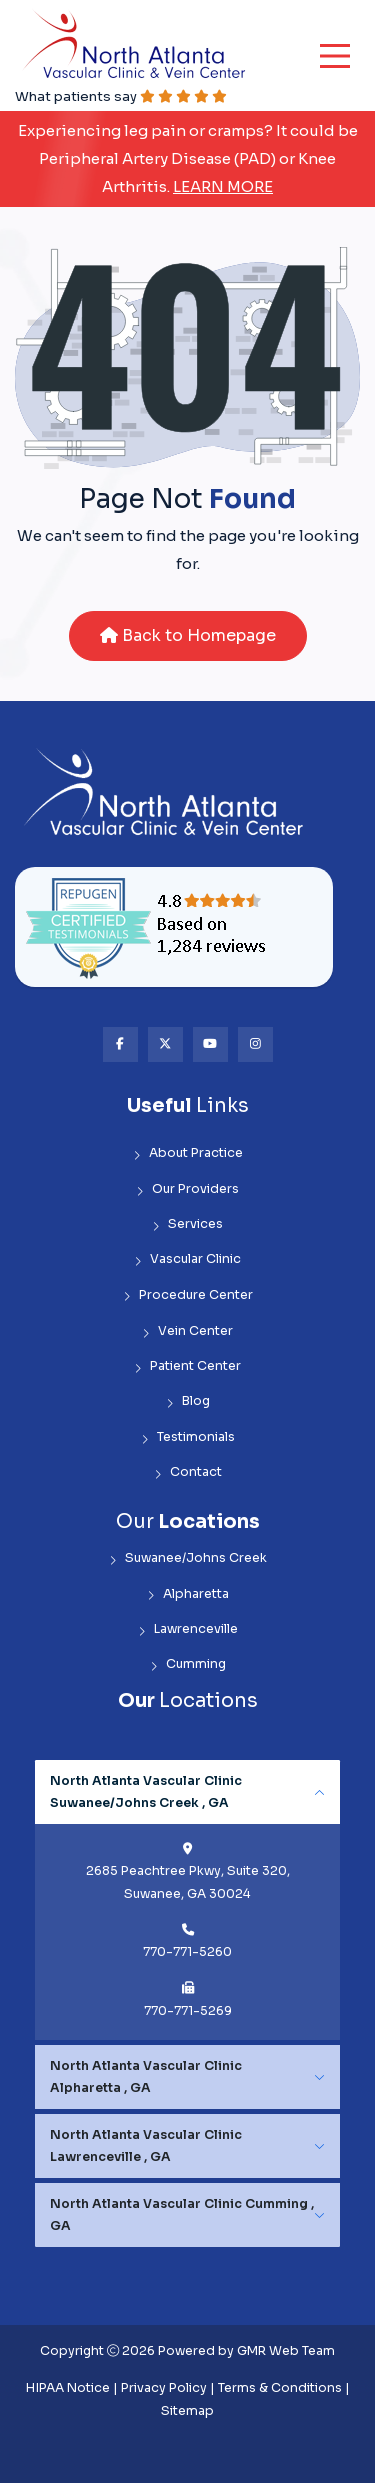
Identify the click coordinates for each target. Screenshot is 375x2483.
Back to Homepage (188, 635)
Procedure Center (188, 1295)
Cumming (188, 1664)
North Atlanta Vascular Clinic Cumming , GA (182, 2215)
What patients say (121, 96)
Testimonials (188, 1437)
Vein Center (187, 1331)
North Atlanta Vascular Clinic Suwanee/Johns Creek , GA (146, 1792)
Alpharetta (188, 1594)
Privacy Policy (164, 2388)
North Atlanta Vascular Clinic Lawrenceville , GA (146, 2146)
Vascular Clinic (187, 1259)
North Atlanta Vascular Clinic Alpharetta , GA (146, 2077)
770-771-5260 (187, 1952)
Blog (188, 1401)
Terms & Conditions (280, 2388)
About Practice (188, 1153)
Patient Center (187, 1366)
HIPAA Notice (68, 2388)
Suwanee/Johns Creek (188, 1558)
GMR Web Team (286, 2351)
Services (187, 1224)
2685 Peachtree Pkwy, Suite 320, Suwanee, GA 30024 (188, 1882)
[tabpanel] (187, 1900)
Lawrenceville (188, 1629)
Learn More (223, 186)
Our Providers (187, 1189)
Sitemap (187, 2411)
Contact (188, 1472)
